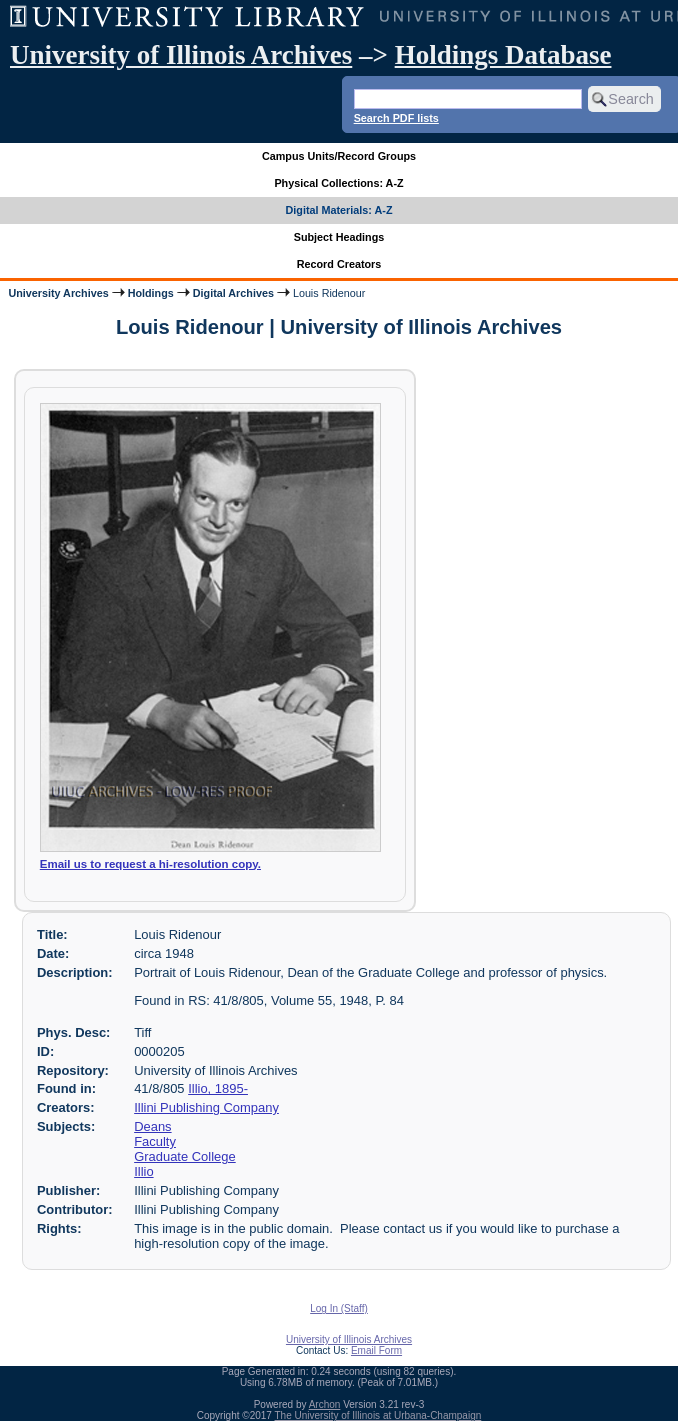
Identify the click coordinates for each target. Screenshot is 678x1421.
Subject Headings (339, 237)
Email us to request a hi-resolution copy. (150, 864)
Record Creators (339, 264)
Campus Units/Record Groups (339, 156)
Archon (325, 1404)
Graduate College (185, 1156)
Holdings (151, 293)
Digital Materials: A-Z (339, 210)
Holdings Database (503, 55)
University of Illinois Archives (181, 55)
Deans (152, 1126)
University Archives (58, 293)
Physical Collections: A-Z (338, 183)
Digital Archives (233, 293)
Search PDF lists (396, 118)
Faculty (155, 1141)
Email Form (376, 1350)
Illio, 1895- (218, 1088)
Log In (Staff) (339, 1308)
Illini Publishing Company (206, 1107)
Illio (143, 1171)
